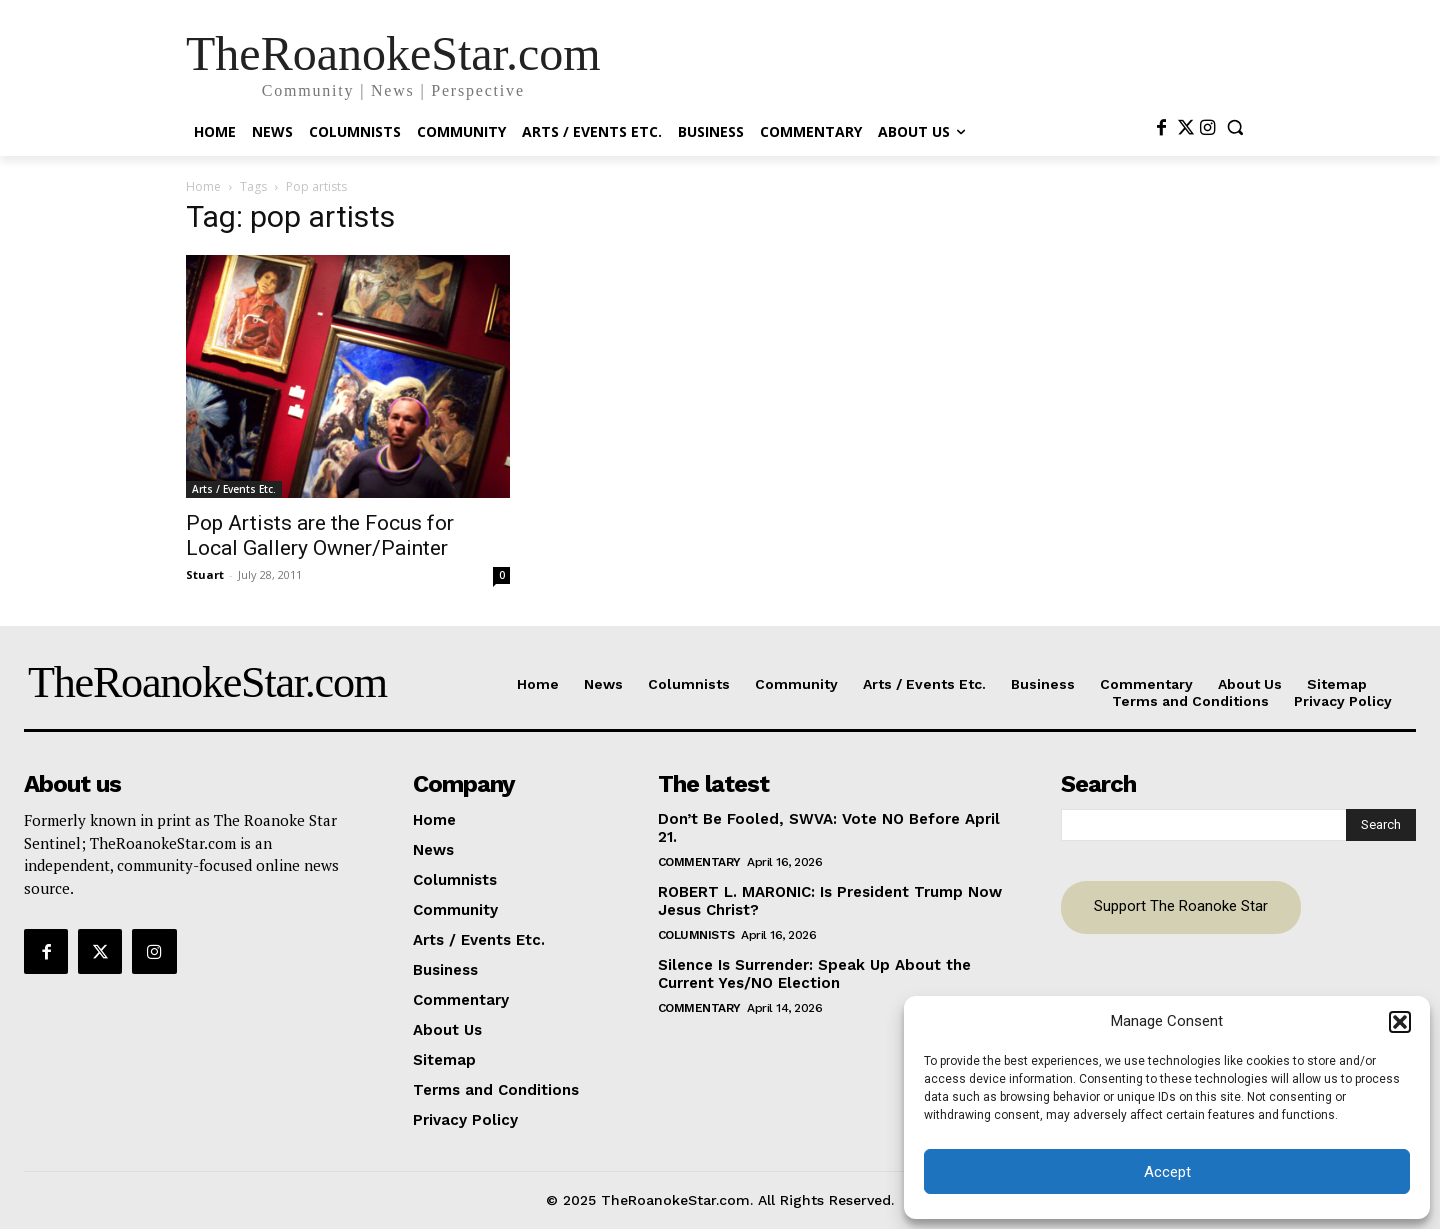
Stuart (205, 574)
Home (203, 186)
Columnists (696, 935)
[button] (1400, 1022)
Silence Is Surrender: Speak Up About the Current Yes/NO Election (814, 974)
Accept (1167, 1172)
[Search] (1381, 825)
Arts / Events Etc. (234, 489)
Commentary (699, 862)
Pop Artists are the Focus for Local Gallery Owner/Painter (320, 535)
